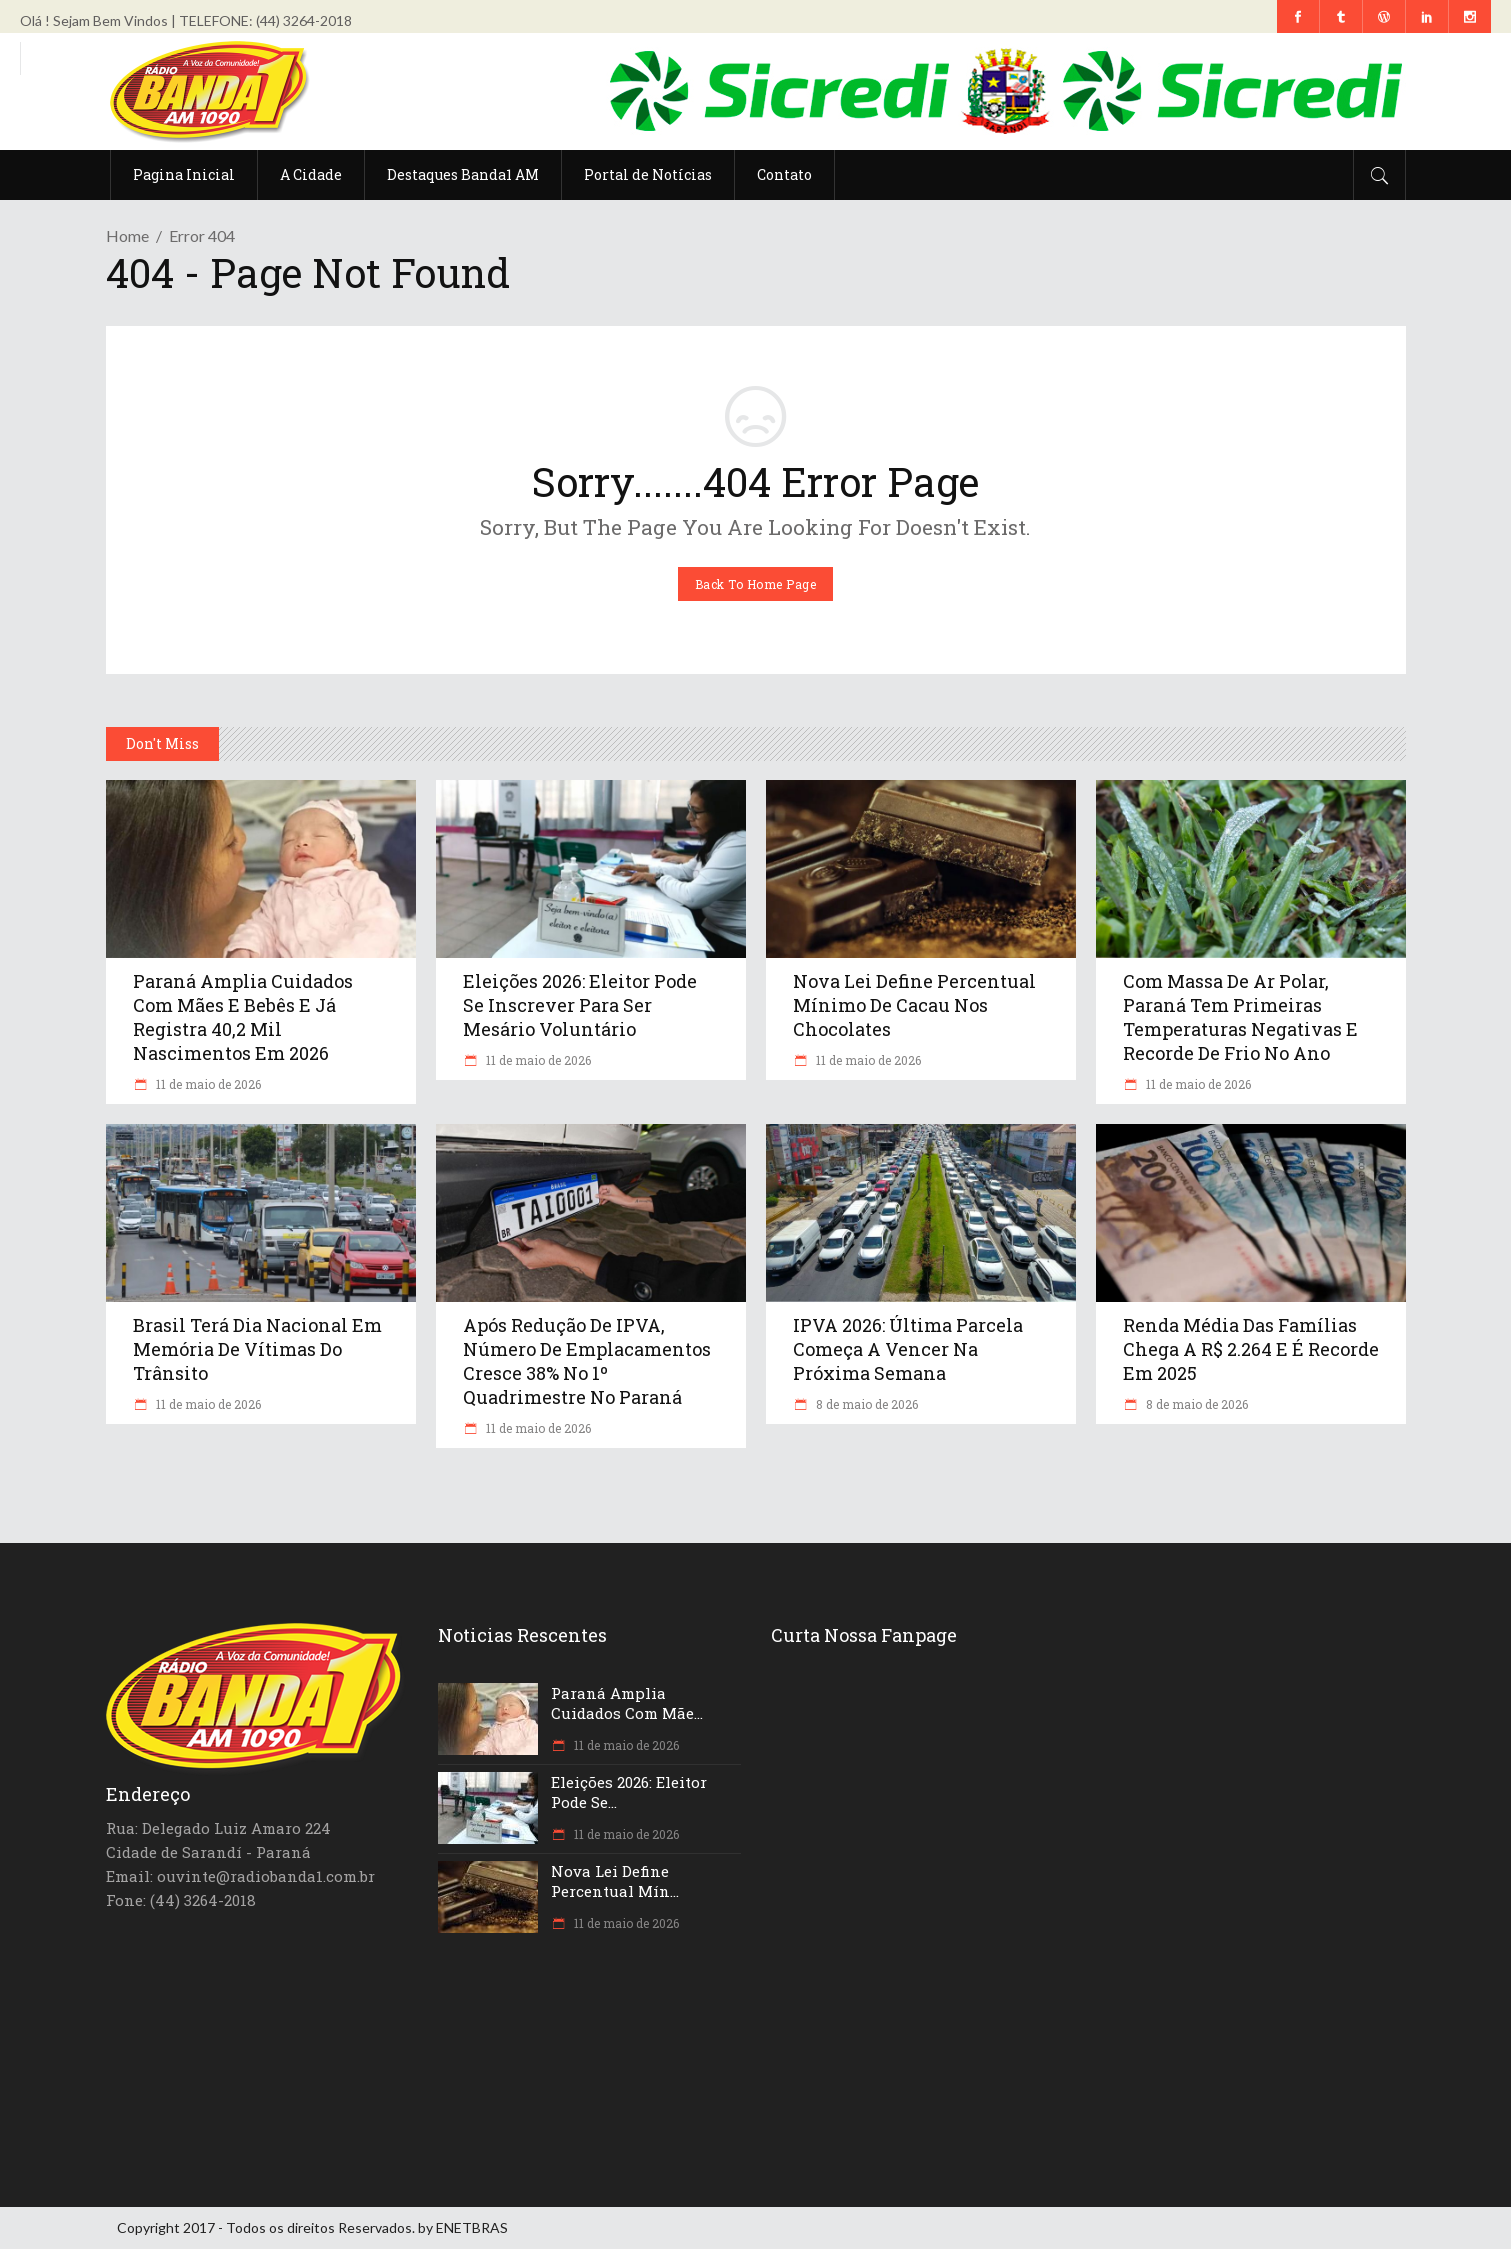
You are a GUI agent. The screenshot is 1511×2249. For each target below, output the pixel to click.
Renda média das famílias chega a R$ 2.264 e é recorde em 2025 (1251, 1349)
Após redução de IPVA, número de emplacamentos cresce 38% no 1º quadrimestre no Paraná (587, 1361)
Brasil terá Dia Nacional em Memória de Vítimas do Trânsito (257, 1349)
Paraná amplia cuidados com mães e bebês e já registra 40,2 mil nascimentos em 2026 (243, 1017)
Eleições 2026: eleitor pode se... (629, 1792)
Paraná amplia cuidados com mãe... (627, 1703)
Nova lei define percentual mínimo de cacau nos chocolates (914, 1005)
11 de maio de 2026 (207, 1084)
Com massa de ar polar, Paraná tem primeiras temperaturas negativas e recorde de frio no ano (1240, 1017)
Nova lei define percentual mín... (615, 1881)
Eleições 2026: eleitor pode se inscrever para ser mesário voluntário (580, 1005)
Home (127, 235)
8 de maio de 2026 (865, 1404)
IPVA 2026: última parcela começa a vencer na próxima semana (908, 1349)
